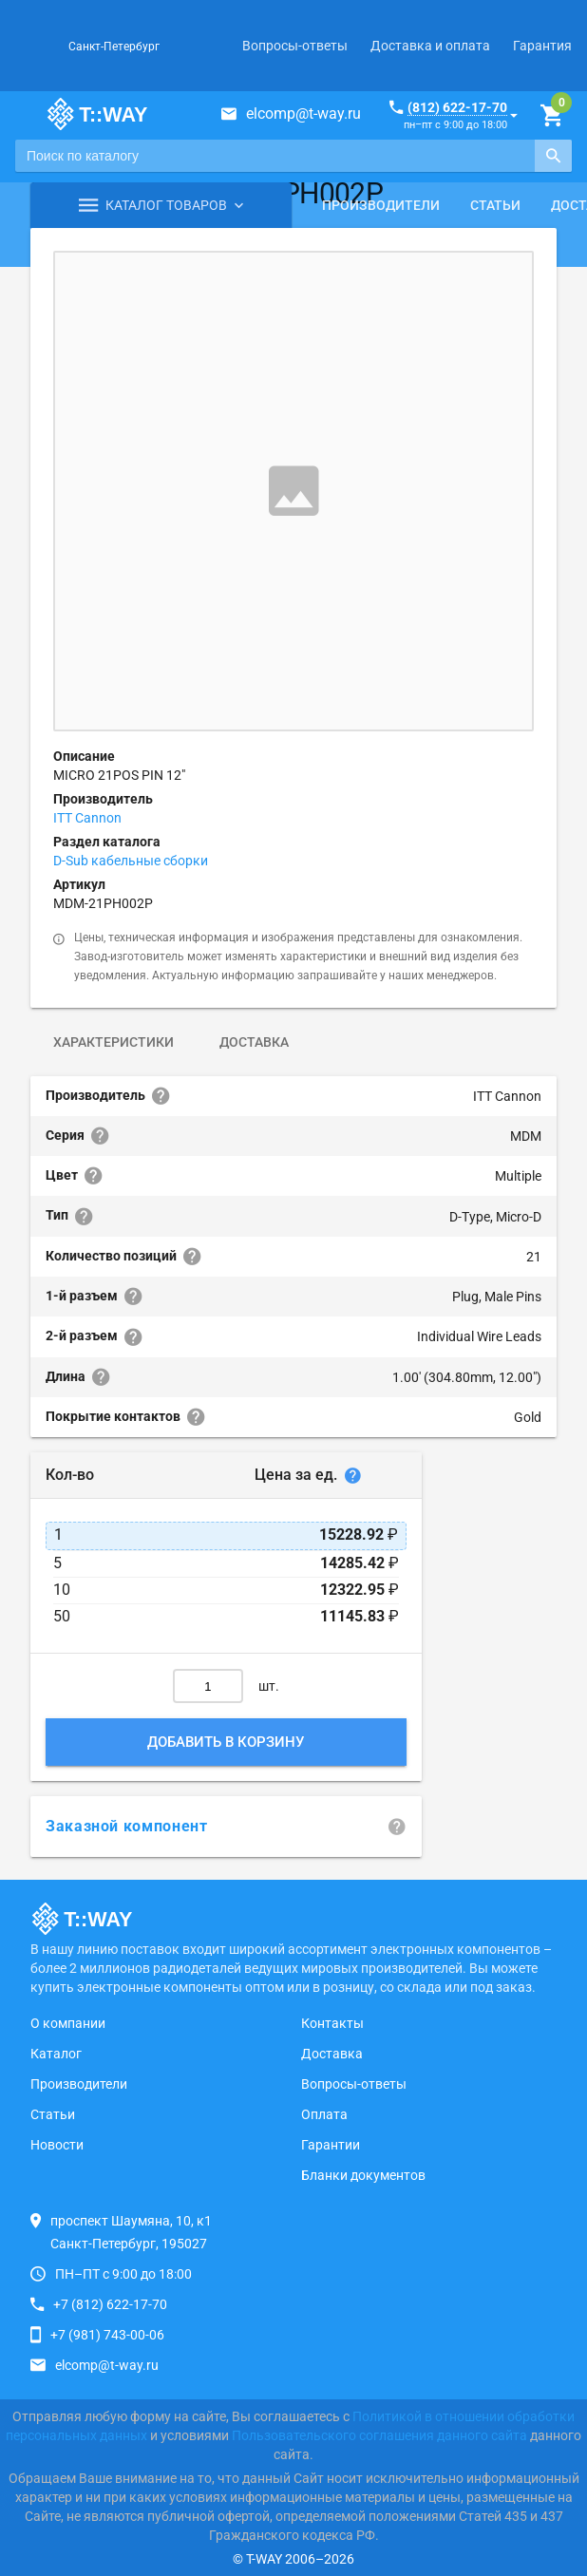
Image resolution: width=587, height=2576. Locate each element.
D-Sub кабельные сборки (130, 860)
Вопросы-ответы (295, 45)
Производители (381, 205)
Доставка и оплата (430, 45)
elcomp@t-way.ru (303, 113)
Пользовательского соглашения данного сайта (379, 2435)
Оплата (324, 2114)
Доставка (254, 1042)
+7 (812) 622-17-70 (110, 2304)
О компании (67, 2023)
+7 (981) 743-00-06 (107, 2334)
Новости (57, 2144)
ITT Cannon (87, 817)
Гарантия (542, 45)
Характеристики (113, 1042)
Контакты (332, 2023)
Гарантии (330, 2144)
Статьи (495, 205)
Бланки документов (363, 2175)
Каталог (56, 2053)
